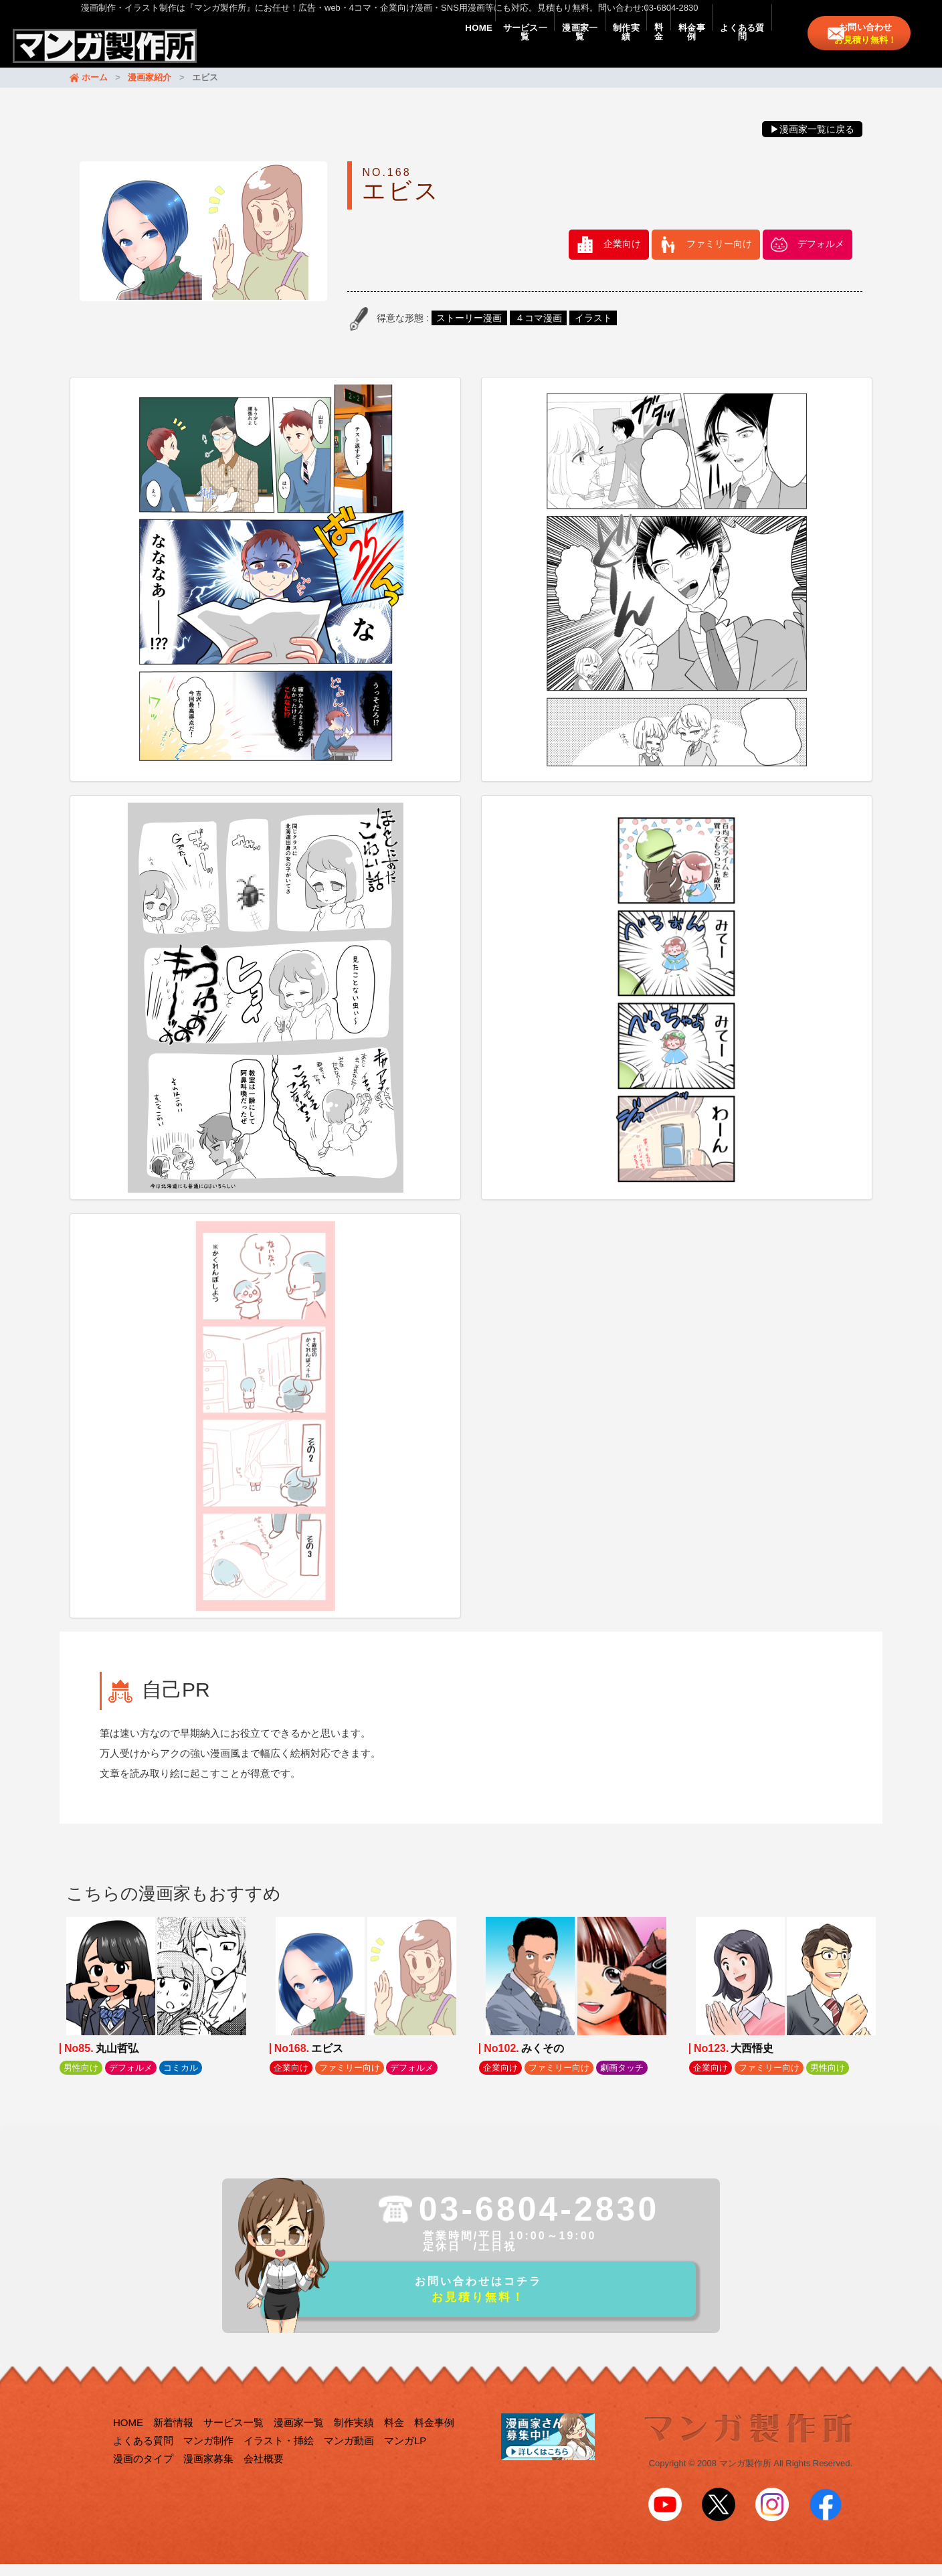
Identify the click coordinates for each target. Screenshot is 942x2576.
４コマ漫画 (538, 330)
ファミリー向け (719, 257)
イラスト (593, 330)
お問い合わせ (872, 48)
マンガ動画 (349, 2459)
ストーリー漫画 (469, 330)
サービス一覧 (403, 48)
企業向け (622, 257)
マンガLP (405, 2459)
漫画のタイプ (143, 2477)
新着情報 (173, 2441)
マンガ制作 (208, 2459)
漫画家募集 (208, 2477)
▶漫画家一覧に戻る (812, 142)
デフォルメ (820, 257)
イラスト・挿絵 (279, 2459)
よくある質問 (730, 48)
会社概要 (264, 2477)
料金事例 (657, 48)
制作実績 (549, 48)
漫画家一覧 (481, 48)
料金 (603, 48)
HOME (334, 48)
